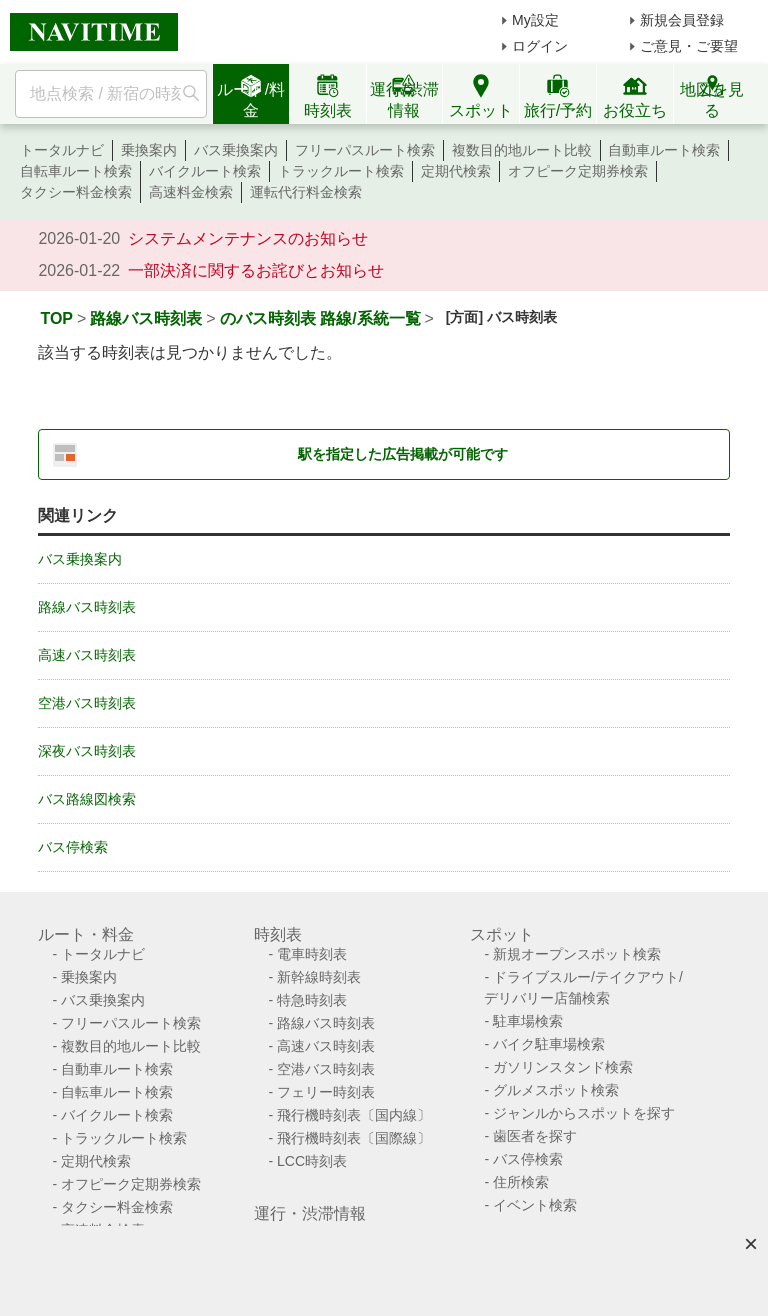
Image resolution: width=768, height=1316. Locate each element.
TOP (56, 318)
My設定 (535, 20)
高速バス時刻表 (87, 655)
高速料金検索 (191, 192)
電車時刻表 (312, 954)
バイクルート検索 (205, 171)
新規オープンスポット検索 (577, 954)
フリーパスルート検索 (365, 150)
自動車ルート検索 (664, 150)
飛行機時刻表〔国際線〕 (354, 1138)
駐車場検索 (528, 1021)
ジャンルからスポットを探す (584, 1113)
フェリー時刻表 (326, 1092)
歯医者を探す (535, 1136)
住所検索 (521, 1182)
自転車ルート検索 (76, 171)
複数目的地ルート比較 (522, 150)
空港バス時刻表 (87, 703)
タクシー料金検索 (76, 192)
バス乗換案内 (236, 150)
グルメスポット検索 (556, 1090)
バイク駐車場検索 (549, 1044)
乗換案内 (149, 150)
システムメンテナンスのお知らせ (248, 238)
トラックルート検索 (341, 171)
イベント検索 (535, 1205)
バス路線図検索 (87, 799)
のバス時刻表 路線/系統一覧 (320, 318)
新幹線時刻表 (319, 977)
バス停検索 (73, 847)
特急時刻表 (312, 1000)
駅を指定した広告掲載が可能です (403, 454)
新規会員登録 (682, 20)
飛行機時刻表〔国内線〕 (354, 1115)
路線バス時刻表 (146, 318)
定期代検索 (456, 171)
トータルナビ (62, 150)
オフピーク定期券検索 (578, 171)
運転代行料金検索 (306, 192)
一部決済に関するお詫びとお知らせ (256, 270)
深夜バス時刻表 (87, 751)
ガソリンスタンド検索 (563, 1067)
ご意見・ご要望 (689, 46)
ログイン (540, 46)
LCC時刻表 (312, 1161)
